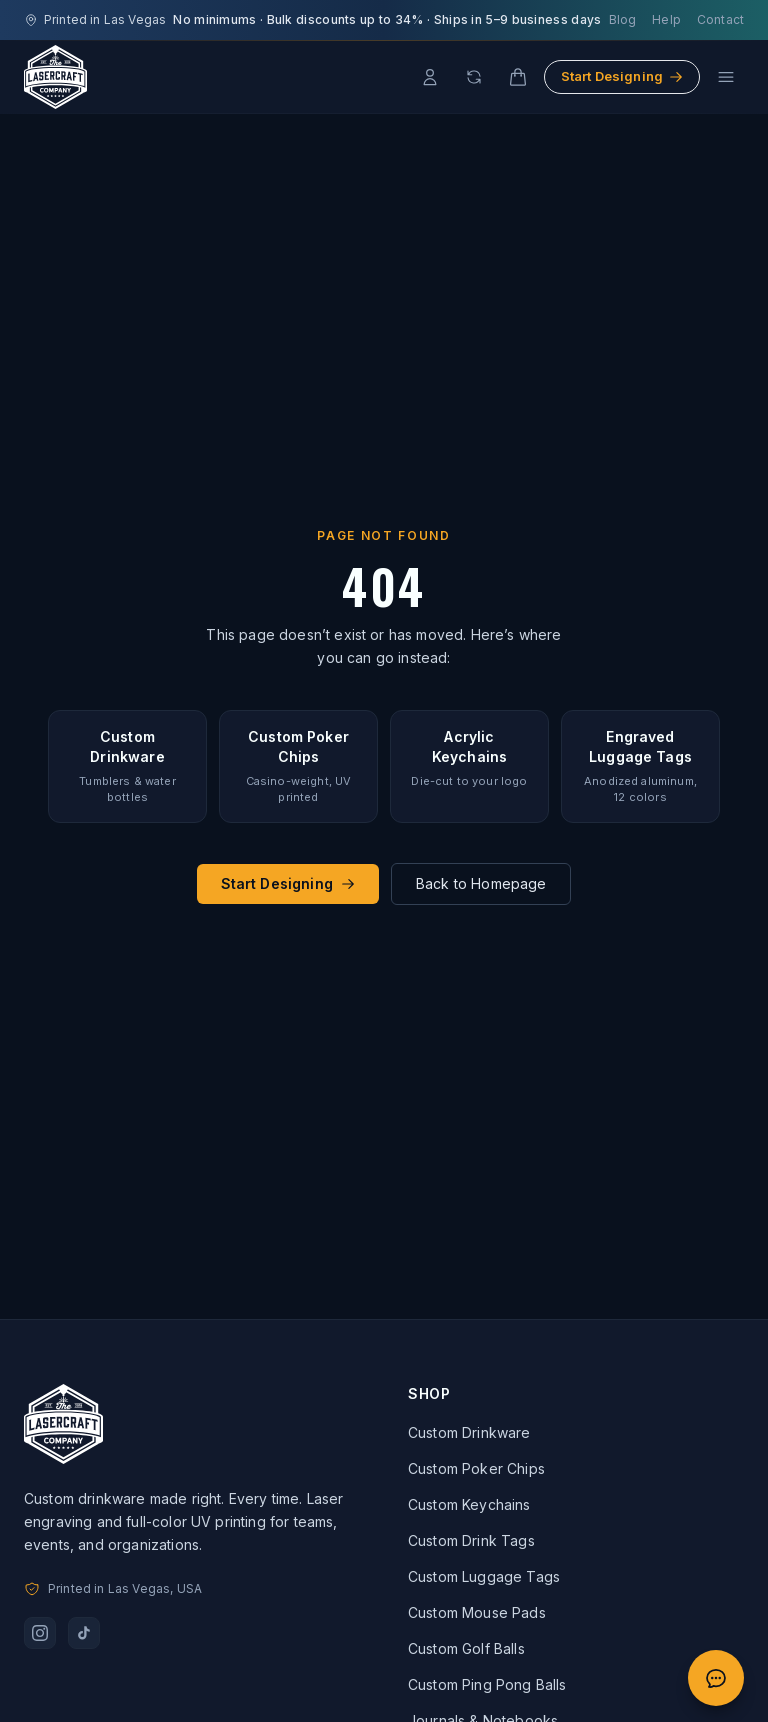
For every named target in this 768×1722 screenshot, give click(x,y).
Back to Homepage (481, 883)
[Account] (430, 77)
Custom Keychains (469, 1504)
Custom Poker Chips (476, 1468)
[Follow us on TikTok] (84, 1633)
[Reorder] (474, 77)
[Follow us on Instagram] (40, 1633)
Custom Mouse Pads (477, 1612)
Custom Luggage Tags (484, 1576)
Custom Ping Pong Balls (487, 1684)
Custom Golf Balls (466, 1648)
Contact (720, 19)
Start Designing (622, 76)
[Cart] (518, 77)
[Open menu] (726, 77)
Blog (623, 19)
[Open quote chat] (716, 1678)
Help (666, 19)
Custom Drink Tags (471, 1540)
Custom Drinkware (469, 1432)
